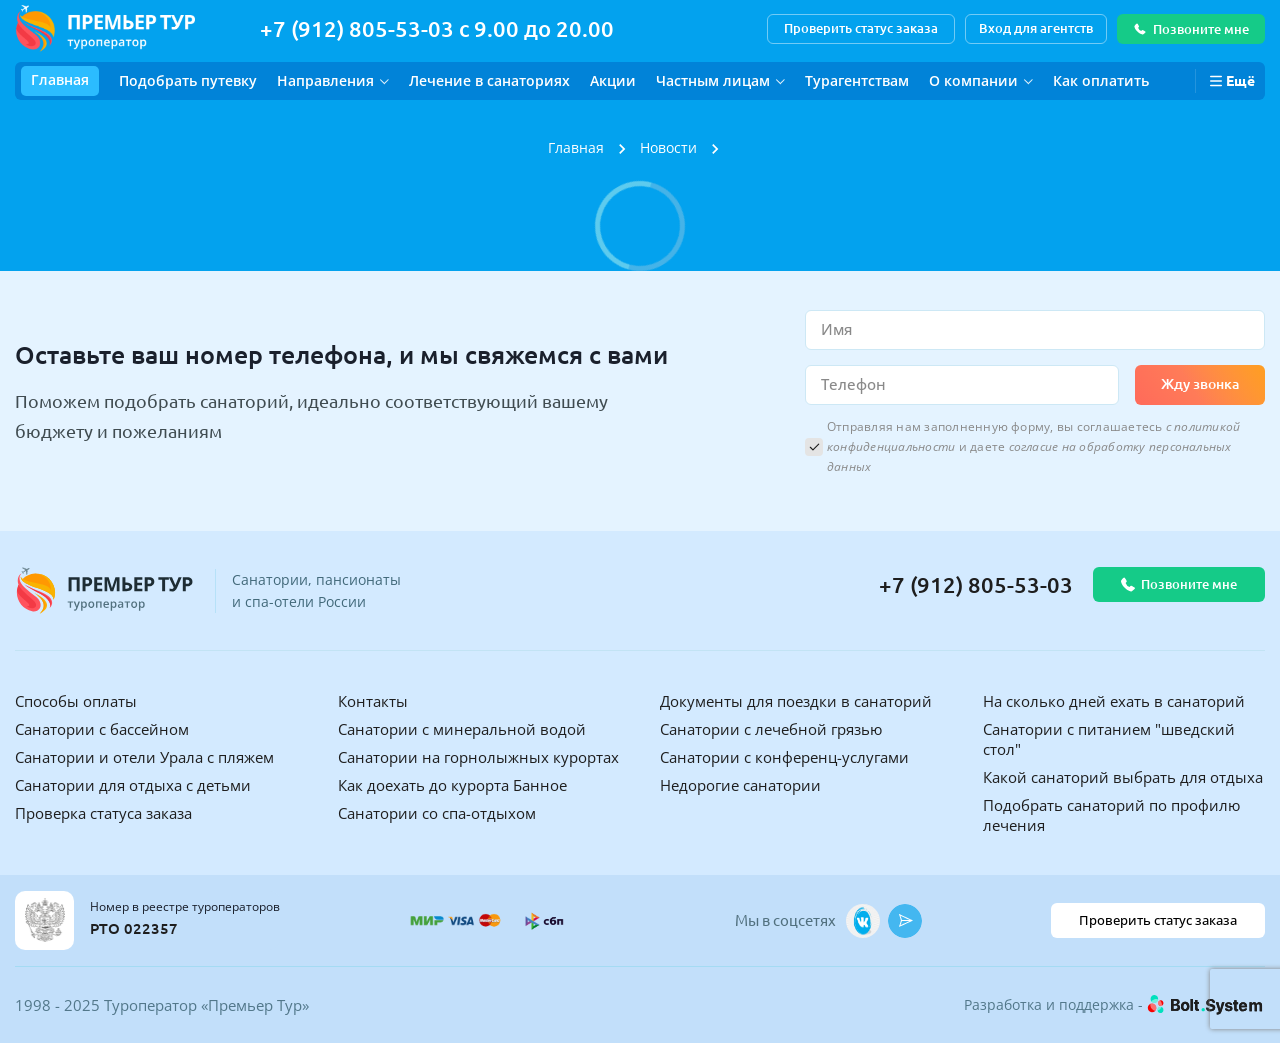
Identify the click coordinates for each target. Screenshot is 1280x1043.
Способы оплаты (76, 701)
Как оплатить (1101, 80)
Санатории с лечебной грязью (771, 729)
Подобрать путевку (188, 80)
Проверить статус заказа (861, 28)
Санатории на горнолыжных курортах (478, 757)
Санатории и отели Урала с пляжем (144, 757)
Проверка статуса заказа (103, 813)
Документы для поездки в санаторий (796, 701)
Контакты (373, 701)
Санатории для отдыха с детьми (133, 785)
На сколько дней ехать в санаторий (1114, 701)
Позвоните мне (1191, 29)
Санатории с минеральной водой (462, 729)
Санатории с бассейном (102, 729)
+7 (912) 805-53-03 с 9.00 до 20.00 (437, 28)
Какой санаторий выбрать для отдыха (1123, 777)
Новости (668, 147)
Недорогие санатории (740, 785)
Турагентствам (857, 80)
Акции (613, 80)
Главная (60, 79)
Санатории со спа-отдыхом (437, 813)
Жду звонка (1200, 384)
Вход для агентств (1036, 28)
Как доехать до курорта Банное (452, 785)
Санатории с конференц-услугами (784, 757)
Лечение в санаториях (489, 80)
